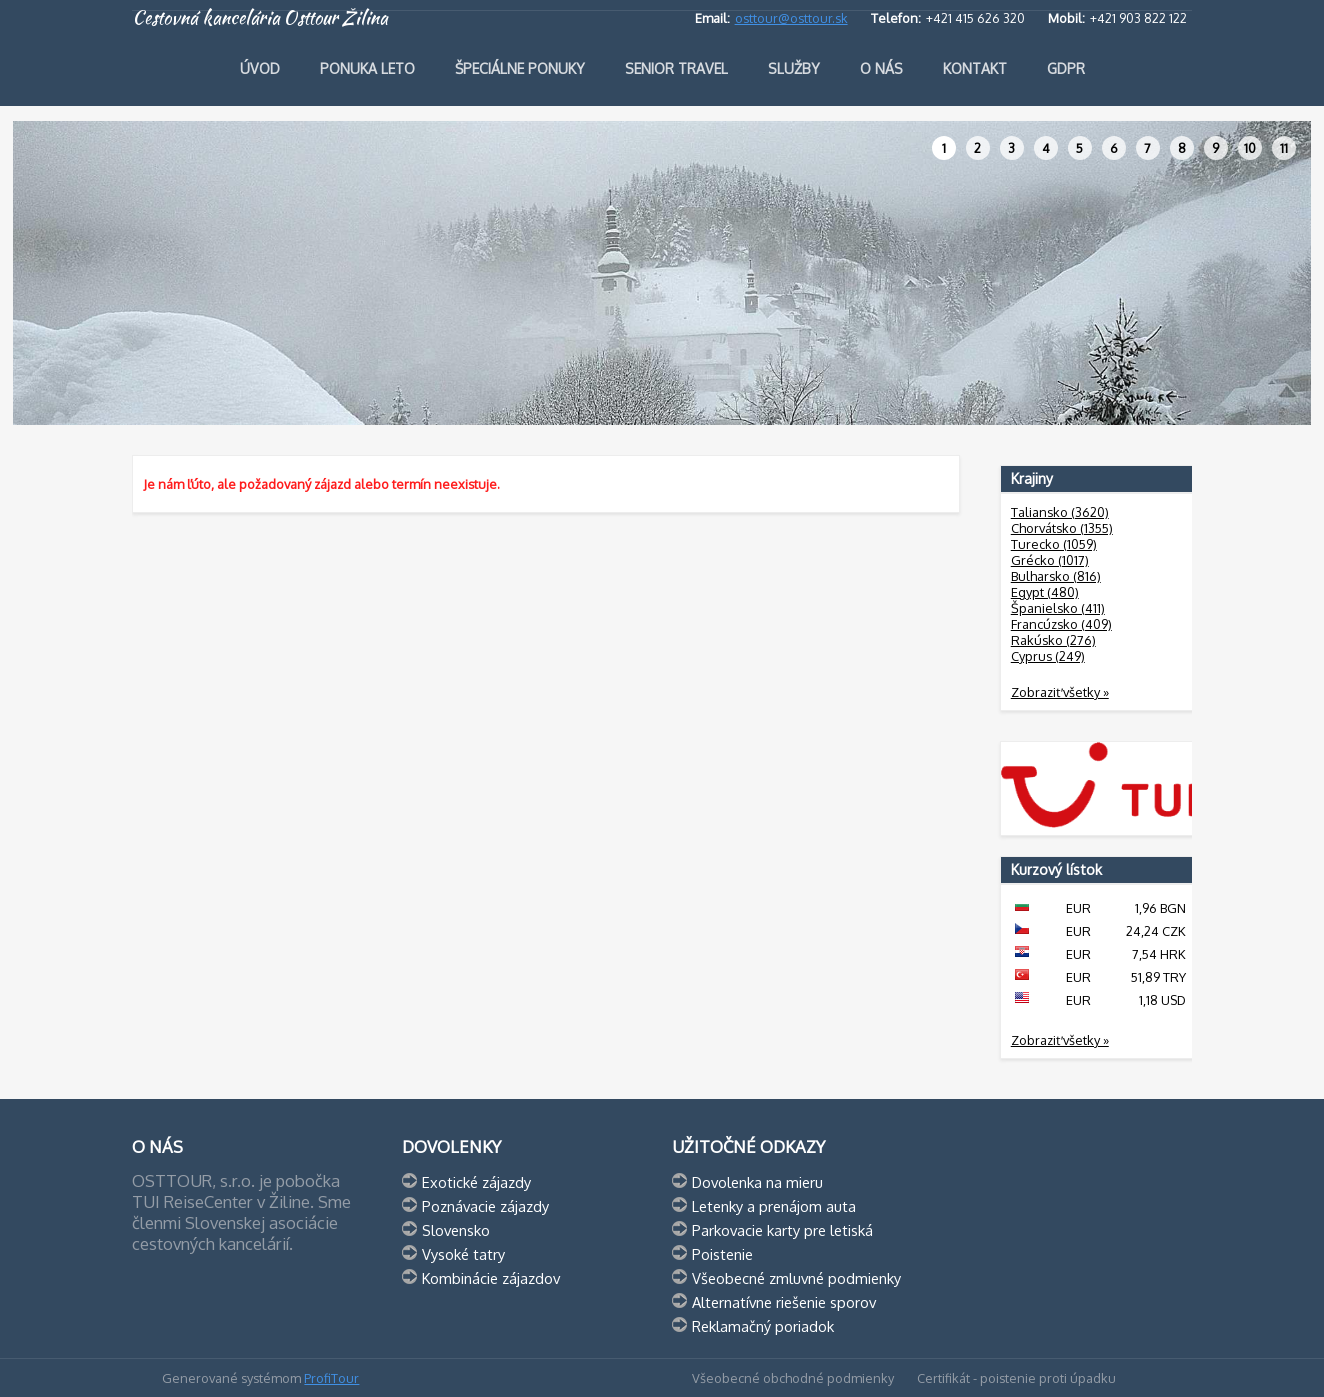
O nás (881, 68)
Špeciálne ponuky (520, 68)
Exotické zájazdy (476, 1182)
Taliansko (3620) (1060, 512)
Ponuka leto (367, 68)
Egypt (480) (1045, 592)
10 (1250, 148)
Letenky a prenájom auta (774, 1206)
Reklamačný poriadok (763, 1326)
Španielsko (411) (1058, 608)
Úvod (260, 68)
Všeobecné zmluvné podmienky (796, 1278)
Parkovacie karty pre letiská (782, 1230)
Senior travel (676, 68)
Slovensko (456, 1230)
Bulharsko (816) (1056, 576)
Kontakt (975, 68)
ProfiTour (331, 1378)
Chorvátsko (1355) (1062, 528)
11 (1284, 148)
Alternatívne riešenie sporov (784, 1302)
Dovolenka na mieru (757, 1182)
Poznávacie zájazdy (485, 1206)
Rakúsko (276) (1053, 640)
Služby (794, 68)
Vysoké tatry (463, 1254)
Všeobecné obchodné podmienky (793, 1378)
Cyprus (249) (1048, 656)
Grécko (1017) (1050, 560)
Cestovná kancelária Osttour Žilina (260, 18)
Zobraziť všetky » (1060, 692)
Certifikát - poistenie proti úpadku (1016, 1378)
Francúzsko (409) (1061, 624)
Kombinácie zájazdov (491, 1278)
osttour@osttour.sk (791, 18)
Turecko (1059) (1054, 544)
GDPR (1066, 68)
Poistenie (722, 1254)
